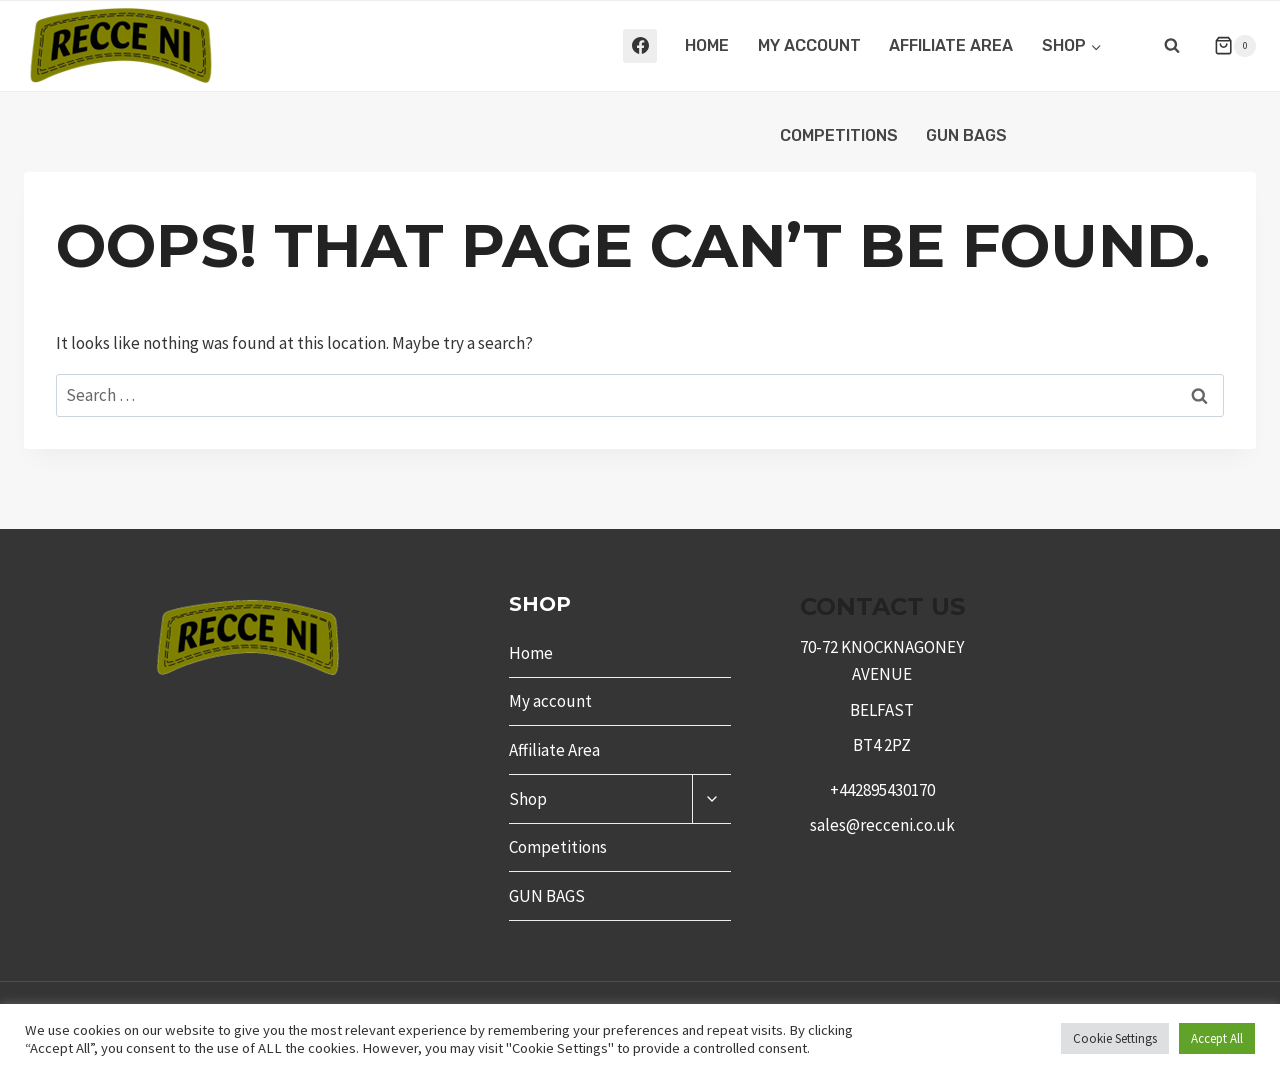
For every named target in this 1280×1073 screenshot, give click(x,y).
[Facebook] (640, 46)
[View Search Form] (1172, 46)
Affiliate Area (951, 45)
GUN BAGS (966, 135)
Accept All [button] (1217, 1038)
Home (707, 45)
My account (809, 45)
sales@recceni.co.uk (882, 825)
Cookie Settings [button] (1115, 1038)
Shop (528, 799)
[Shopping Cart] (1227, 46)
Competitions (839, 135)
